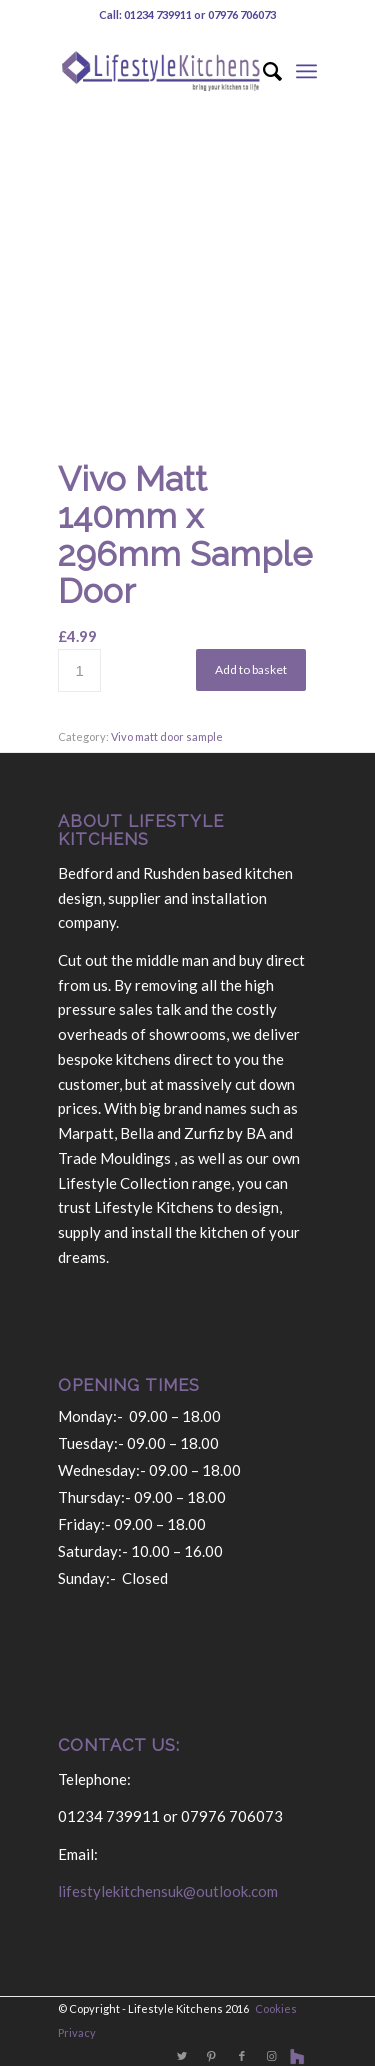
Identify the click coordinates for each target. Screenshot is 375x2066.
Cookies (276, 2008)
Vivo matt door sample (167, 736)
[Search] (262, 71)
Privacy (77, 2032)
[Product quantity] (79, 670)
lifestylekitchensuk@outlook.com (168, 1891)
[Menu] (306, 71)
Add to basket (251, 669)
